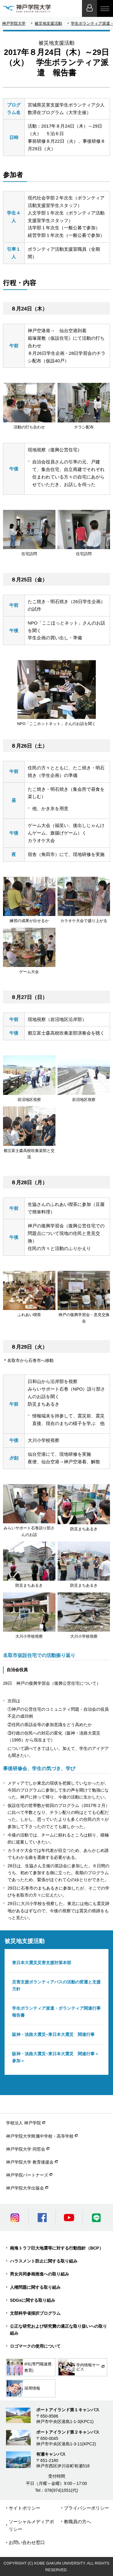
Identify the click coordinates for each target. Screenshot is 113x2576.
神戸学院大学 (14, 23)
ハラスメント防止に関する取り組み (43, 2261)
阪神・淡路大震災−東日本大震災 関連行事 (53, 2034)
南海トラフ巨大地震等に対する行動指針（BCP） (56, 2248)
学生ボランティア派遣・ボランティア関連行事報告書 (56, 2012)
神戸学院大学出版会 (25, 2188)
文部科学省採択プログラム (35, 2313)
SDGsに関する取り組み (32, 2300)
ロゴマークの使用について (35, 2346)
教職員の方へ (77, 2521)
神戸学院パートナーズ (27, 2175)
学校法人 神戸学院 (23, 2122)
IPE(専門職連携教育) (29, 2367)
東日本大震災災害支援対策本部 (41, 1962)
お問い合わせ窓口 (27, 2542)
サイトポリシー (24, 2508)
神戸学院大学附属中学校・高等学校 (40, 2136)
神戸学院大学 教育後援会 (30, 2162)
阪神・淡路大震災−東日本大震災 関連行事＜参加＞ (55, 2057)
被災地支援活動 (48, 23)
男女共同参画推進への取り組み (39, 2274)
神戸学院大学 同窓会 (25, 2149)
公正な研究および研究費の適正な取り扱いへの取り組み (58, 2330)
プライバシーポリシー (86, 2508)
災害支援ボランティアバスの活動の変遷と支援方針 (56, 1985)
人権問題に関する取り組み (35, 2287)
